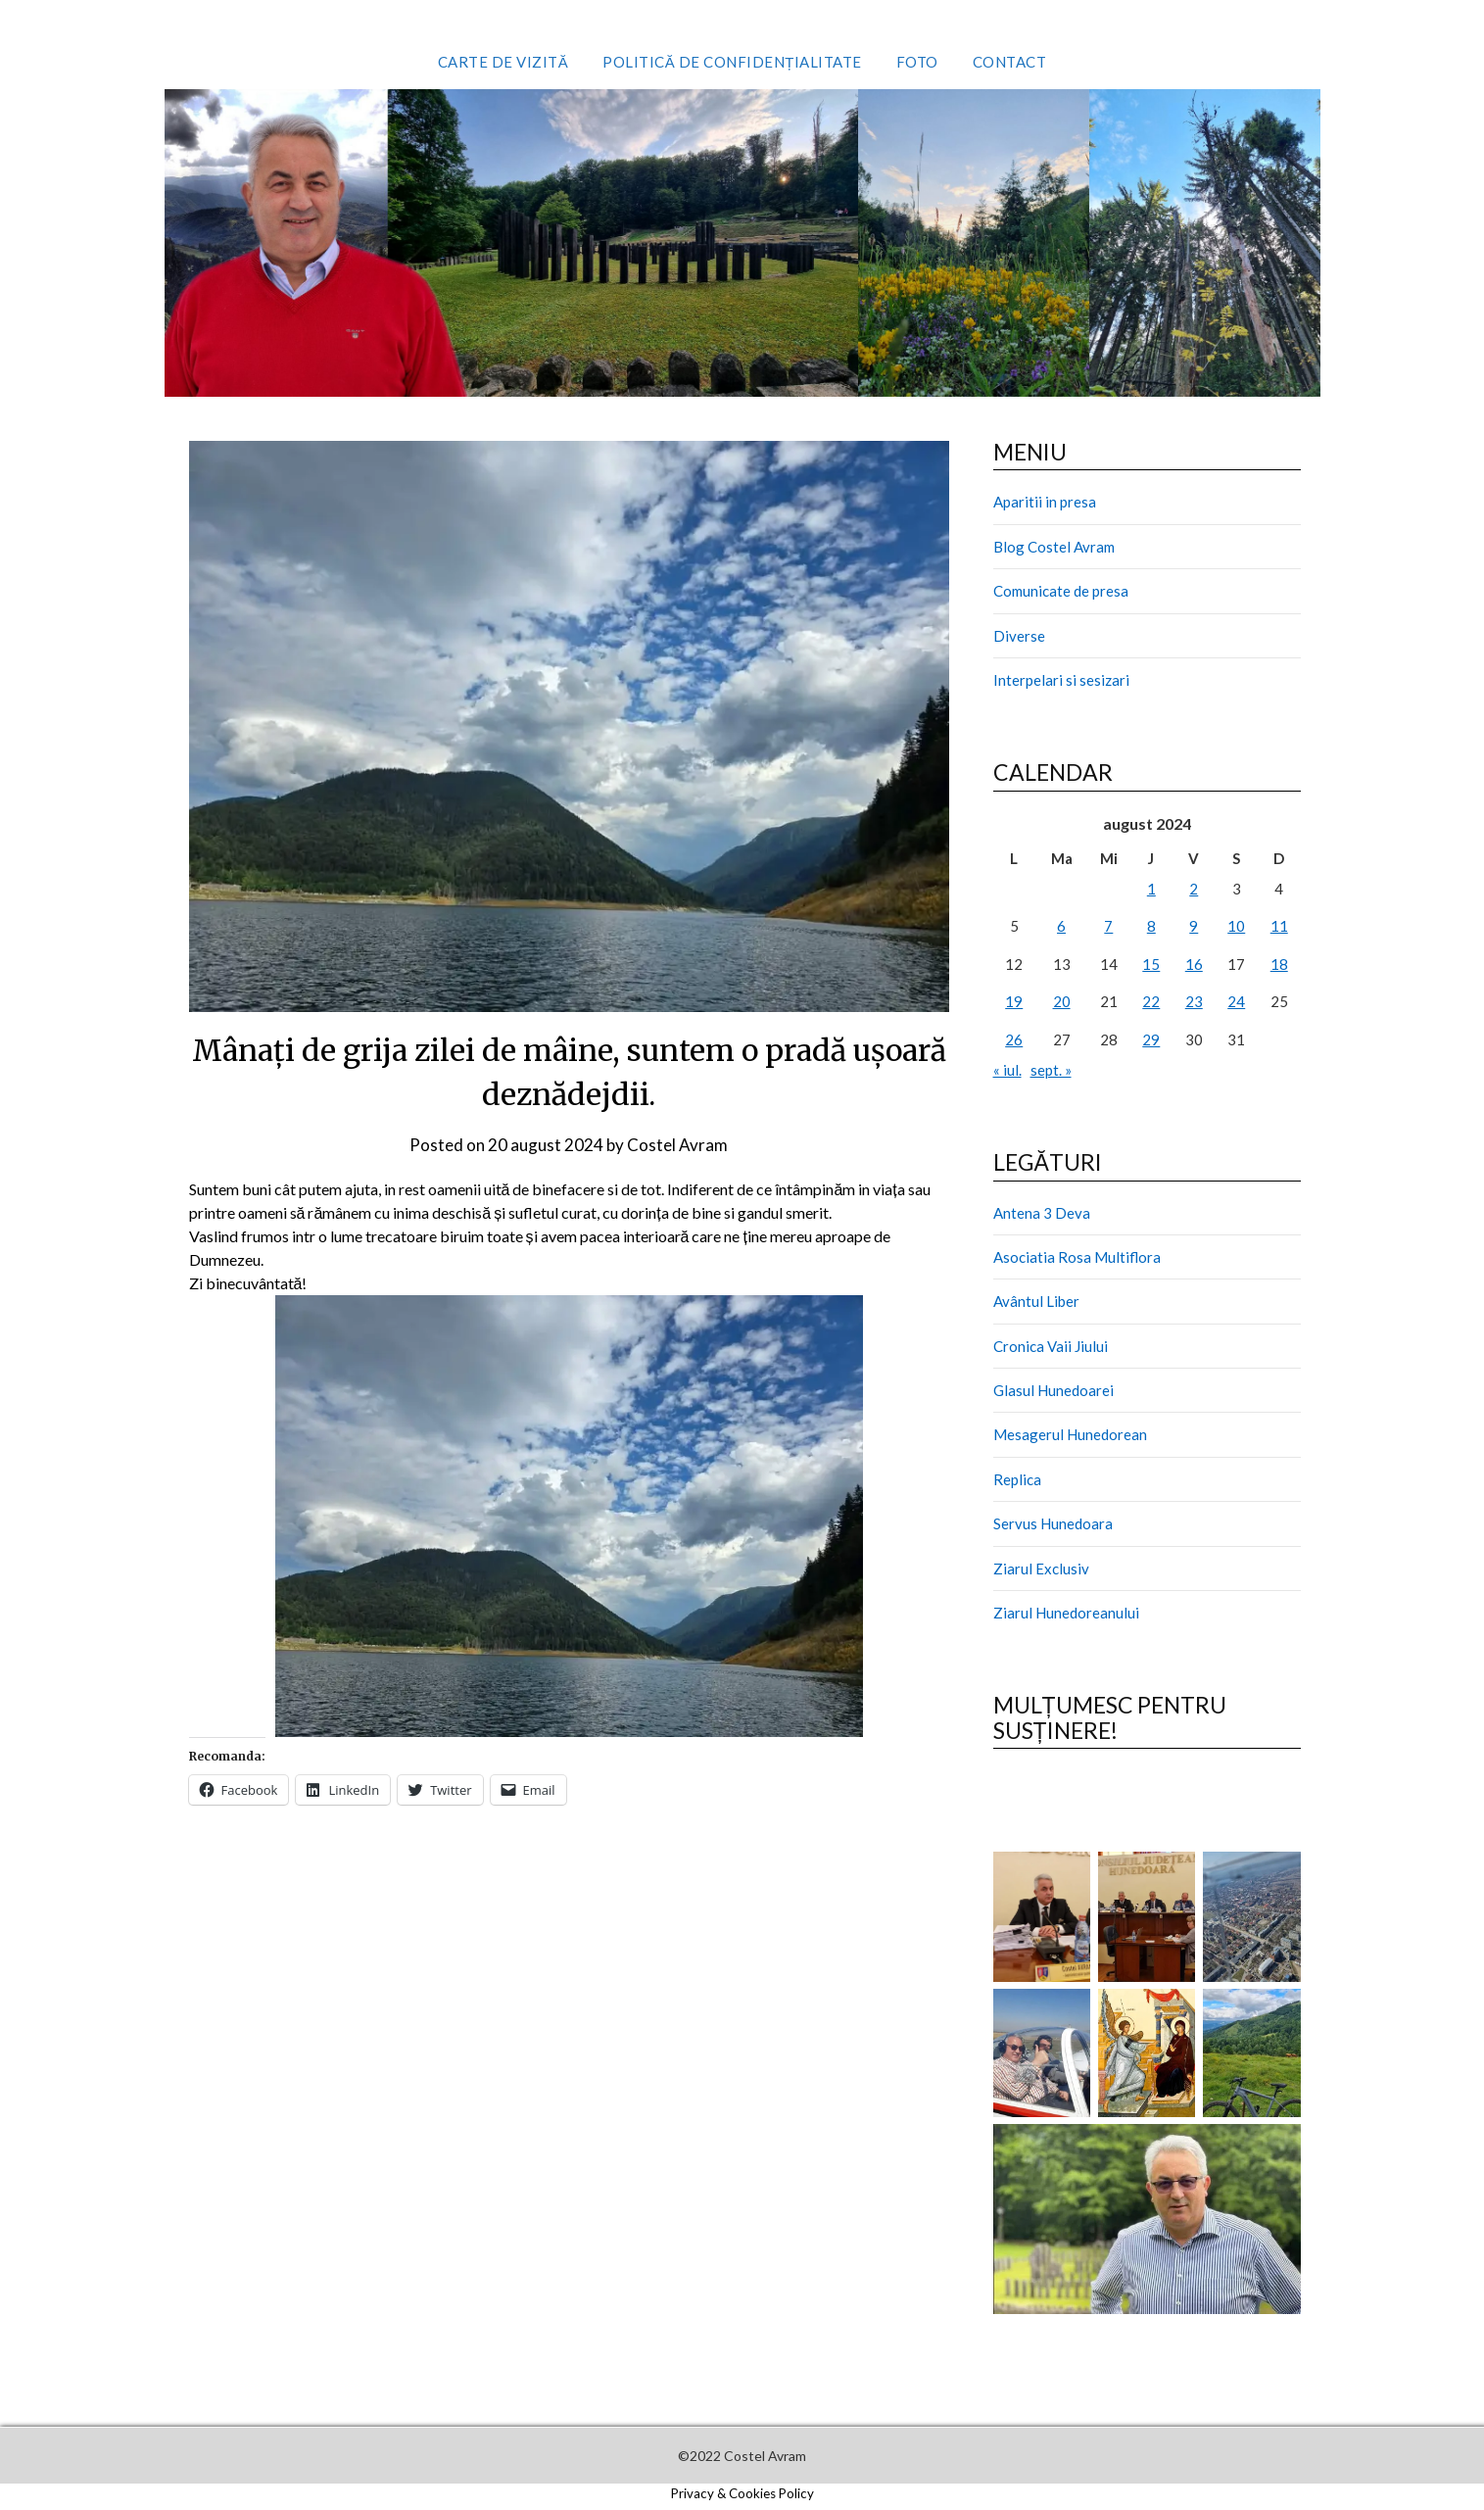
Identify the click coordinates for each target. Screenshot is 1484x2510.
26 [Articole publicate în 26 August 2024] (1014, 1039)
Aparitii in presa (1044, 501)
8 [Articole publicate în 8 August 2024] (1151, 926)
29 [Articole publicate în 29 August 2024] (1151, 1039)
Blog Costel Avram (1054, 546)
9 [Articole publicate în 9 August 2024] (1193, 926)
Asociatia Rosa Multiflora (1077, 1257)
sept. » (1051, 1070)
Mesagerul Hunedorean (1070, 1434)
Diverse (1019, 636)
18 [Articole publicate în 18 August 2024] (1279, 964)
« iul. (1007, 1070)
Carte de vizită (503, 62)
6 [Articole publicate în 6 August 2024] (1061, 926)
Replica (1017, 1479)
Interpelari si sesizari (1061, 680)
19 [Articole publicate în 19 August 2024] (1014, 1001)
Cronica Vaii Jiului (1050, 1346)
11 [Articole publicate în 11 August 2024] (1279, 926)
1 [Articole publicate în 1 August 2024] (1151, 888)
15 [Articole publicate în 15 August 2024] (1151, 964)
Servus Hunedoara (1053, 1523)
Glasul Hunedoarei (1053, 1390)
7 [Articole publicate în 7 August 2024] (1108, 926)
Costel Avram (677, 1144)
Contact (1010, 62)
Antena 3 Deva (1041, 1213)
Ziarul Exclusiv (1041, 1568)
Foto (917, 62)
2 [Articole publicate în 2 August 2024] (1193, 888)
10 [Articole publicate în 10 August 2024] (1236, 926)
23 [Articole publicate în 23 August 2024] (1194, 1001)
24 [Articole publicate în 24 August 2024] (1236, 1001)
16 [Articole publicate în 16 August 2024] (1194, 964)
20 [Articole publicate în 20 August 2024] (1062, 1001)
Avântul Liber (1036, 1301)
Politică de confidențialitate (732, 62)
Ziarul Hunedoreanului (1066, 1612)
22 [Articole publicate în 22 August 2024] (1151, 1001)
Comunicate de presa (1060, 591)
